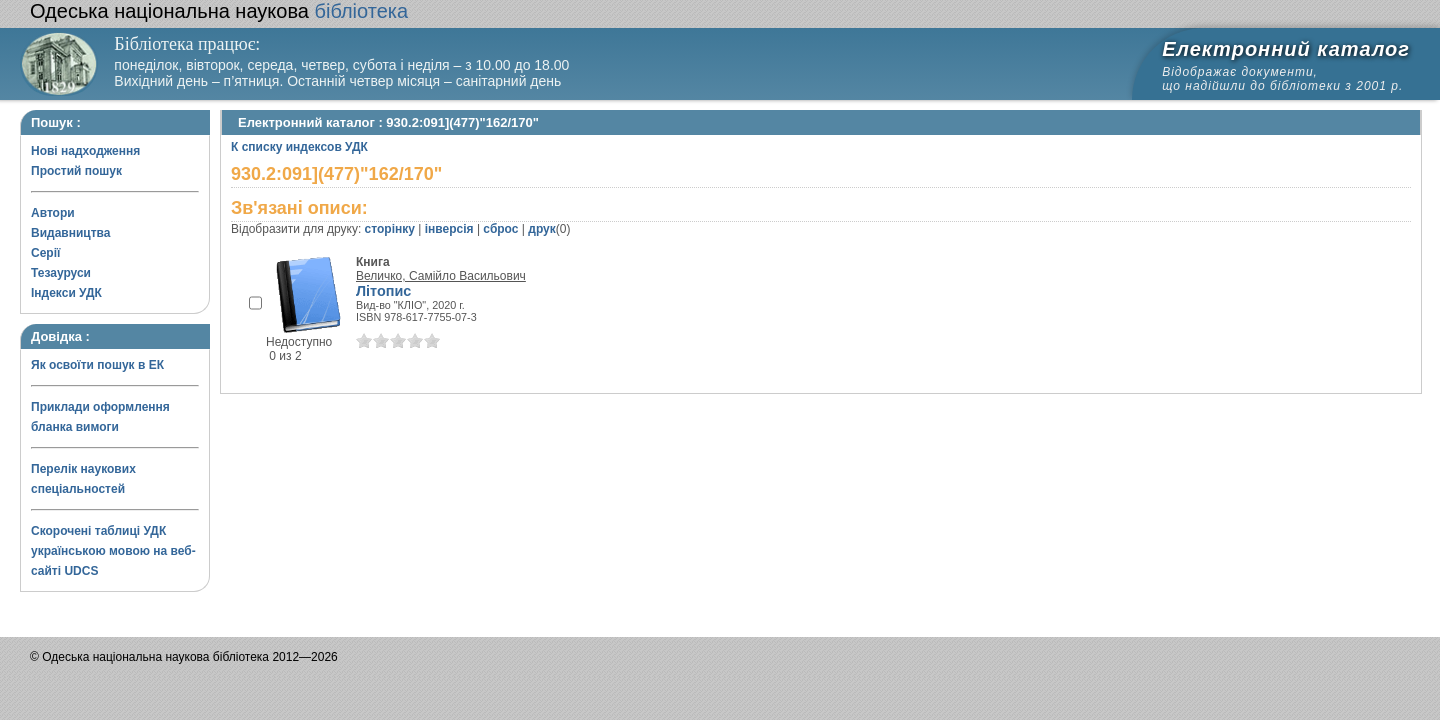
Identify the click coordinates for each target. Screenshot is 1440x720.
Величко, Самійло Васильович (441, 276)
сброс (500, 229)
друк (541, 229)
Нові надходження (85, 151)
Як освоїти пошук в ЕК (97, 365)
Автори (53, 213)
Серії (45, 253)
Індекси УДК (66, 293)
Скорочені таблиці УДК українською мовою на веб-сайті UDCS (113, 551)
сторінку (390, 229)
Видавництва (70, 233)
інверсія (449, 229)
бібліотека (219, 11)
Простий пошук (76, 171)
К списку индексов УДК (299, 147)
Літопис (383, 291)
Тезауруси (61, 273)
